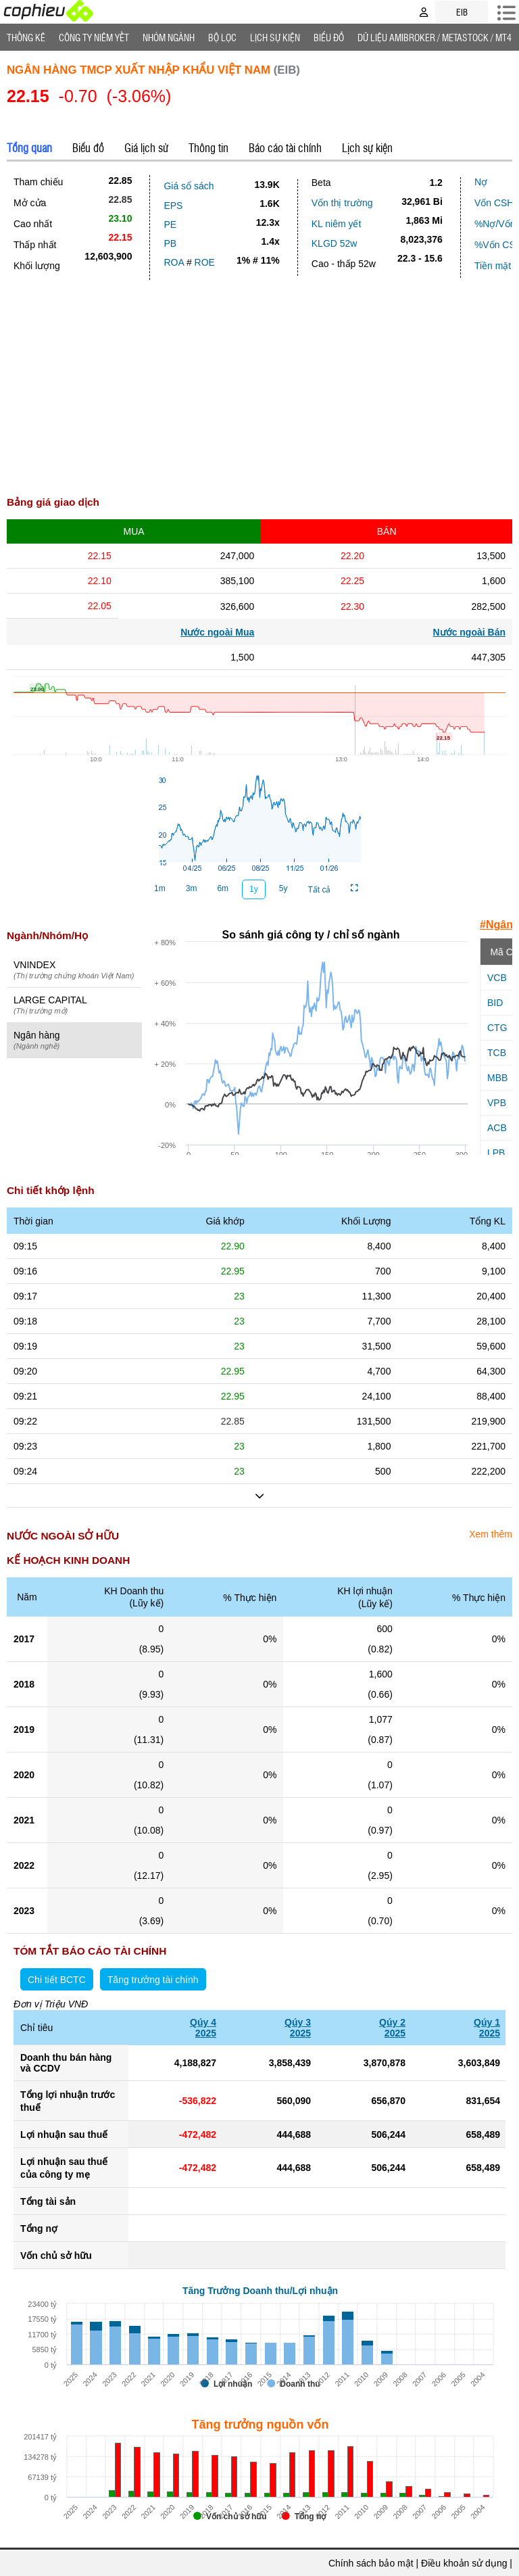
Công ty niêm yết (94, 37)
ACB (497, 1127)
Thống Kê (26, 37)
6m (222, 888)
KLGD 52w (334, 243)
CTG (497, 1027)
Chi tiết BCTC (57, 1979)
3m (191, 888)
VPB (496, 1102)
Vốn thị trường (342, 202)
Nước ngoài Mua (217, 632)
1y (253, 889)
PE (170, 224)
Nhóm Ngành (169, 37)
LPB (496, 1152)
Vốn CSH (494, 202)
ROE (205, 262)
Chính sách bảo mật (371, 2563)
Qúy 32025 (298, 2027)
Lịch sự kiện (367, 147)
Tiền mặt (492, 265)
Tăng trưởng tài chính (153, 1979)
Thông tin (208, 147)
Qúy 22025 (392, 2027)
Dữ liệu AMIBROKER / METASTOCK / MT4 (434, 37)
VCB (497, 977)
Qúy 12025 (487, 2027)
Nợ (480, 181)
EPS (173, 205)
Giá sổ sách (189, 186)
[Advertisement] (259, 381)
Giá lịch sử (146, 147)
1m (160, 888)
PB (170, 243)
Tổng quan (29, 147)
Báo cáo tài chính (285, 147)
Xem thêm (490, 1534)
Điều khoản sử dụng (464, 2563)
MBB (497, 1077)
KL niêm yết (337, 223)
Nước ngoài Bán (469, 632)
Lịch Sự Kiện (275, 37)
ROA (174, 262)
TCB (496, 1052)
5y (283, 888)
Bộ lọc (222, 37)
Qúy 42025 (203, 2027)
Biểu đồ (329, 37)
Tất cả (318, 890)
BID (495, 1002)
